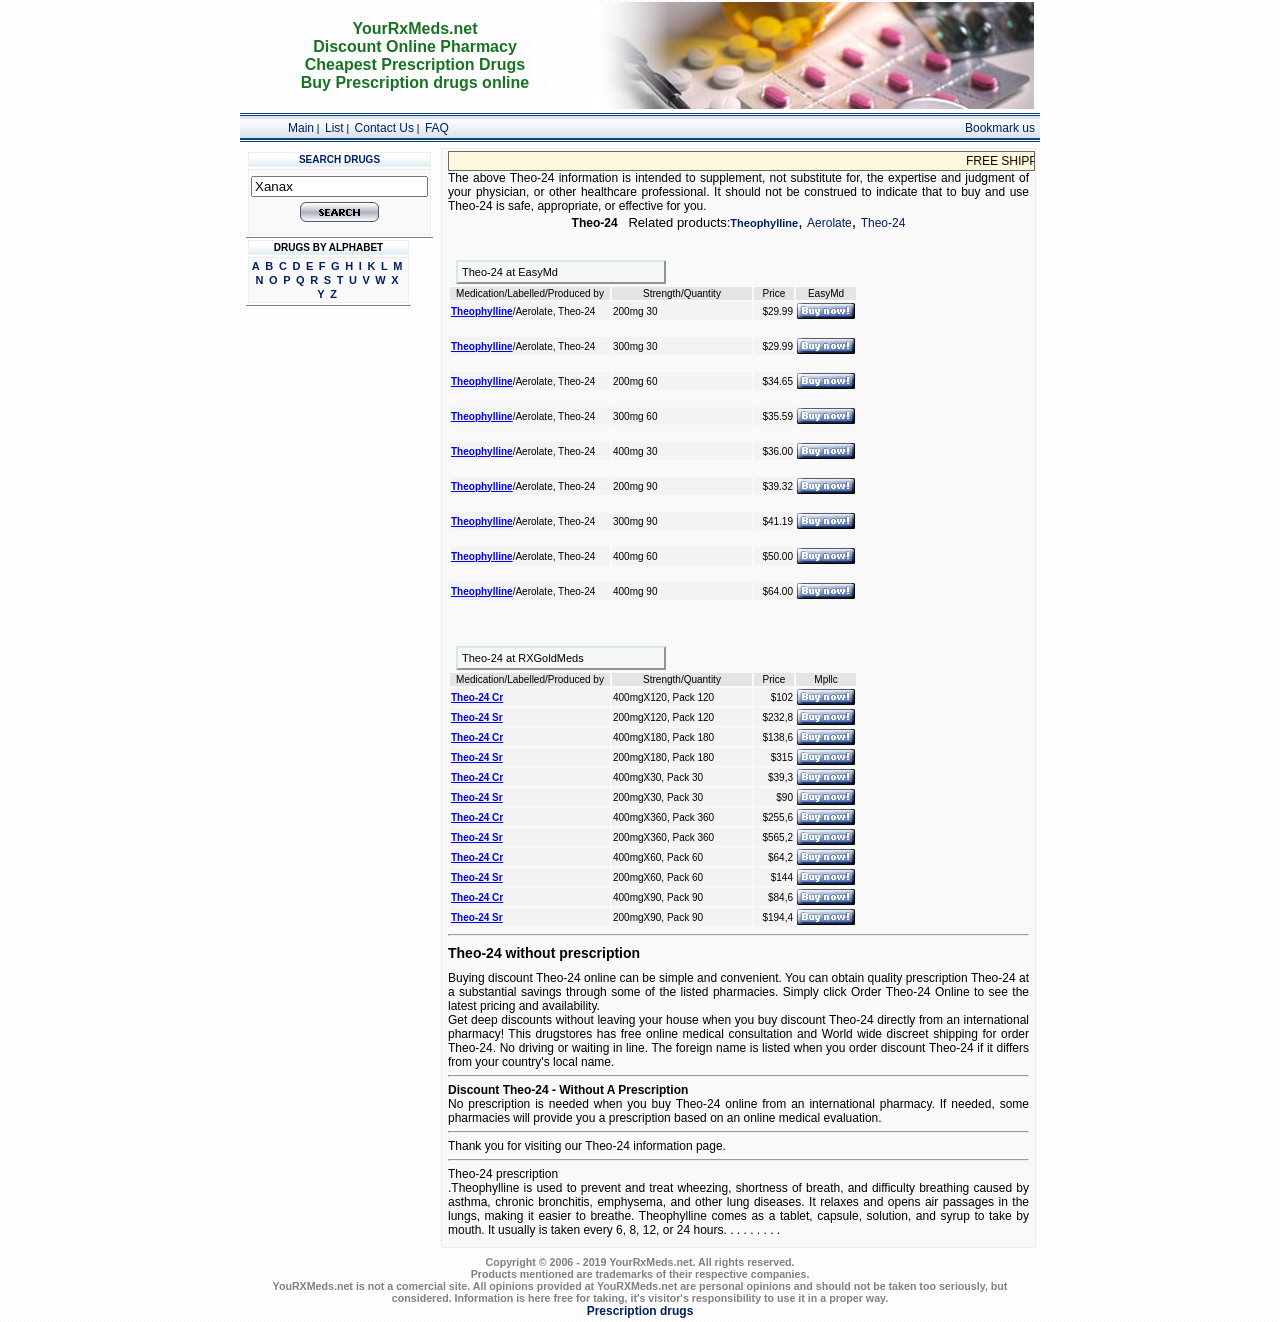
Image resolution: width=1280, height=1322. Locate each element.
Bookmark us (1000, 128)
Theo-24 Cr (477, 697)
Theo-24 (883, 223)
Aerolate (829, 223)
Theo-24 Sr (477, 717)
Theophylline (764, 223)
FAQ (437, 128)
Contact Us (384, 128)
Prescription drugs (640, 1311)
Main (301, 128)
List (334, 128)
